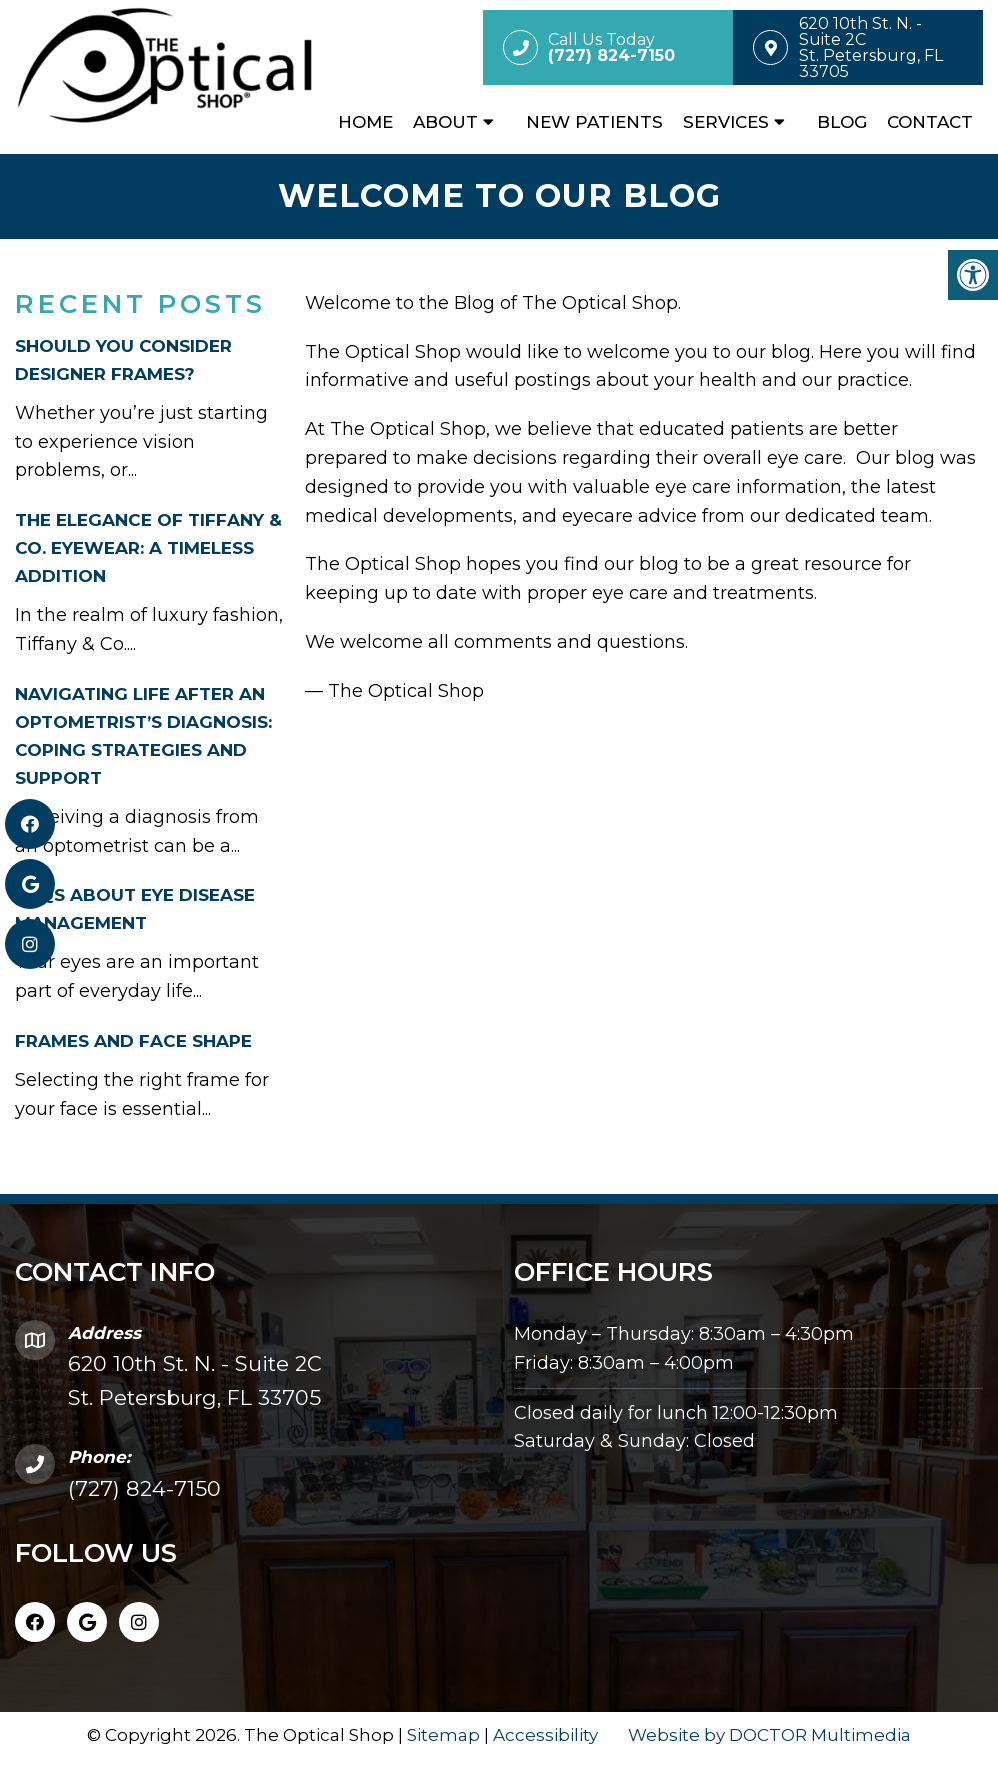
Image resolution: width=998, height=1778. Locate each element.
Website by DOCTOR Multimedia (769, 1735)
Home (365, 122)
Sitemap (443, 1735)
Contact (930, 122)
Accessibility (545, 1735)
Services (726, 122)
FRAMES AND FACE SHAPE (133, 1041)
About (445, 122)
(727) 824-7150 (144, 1488)
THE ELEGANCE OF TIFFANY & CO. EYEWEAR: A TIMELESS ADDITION (148, 548)
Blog (842, 122)
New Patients (594, 122)
